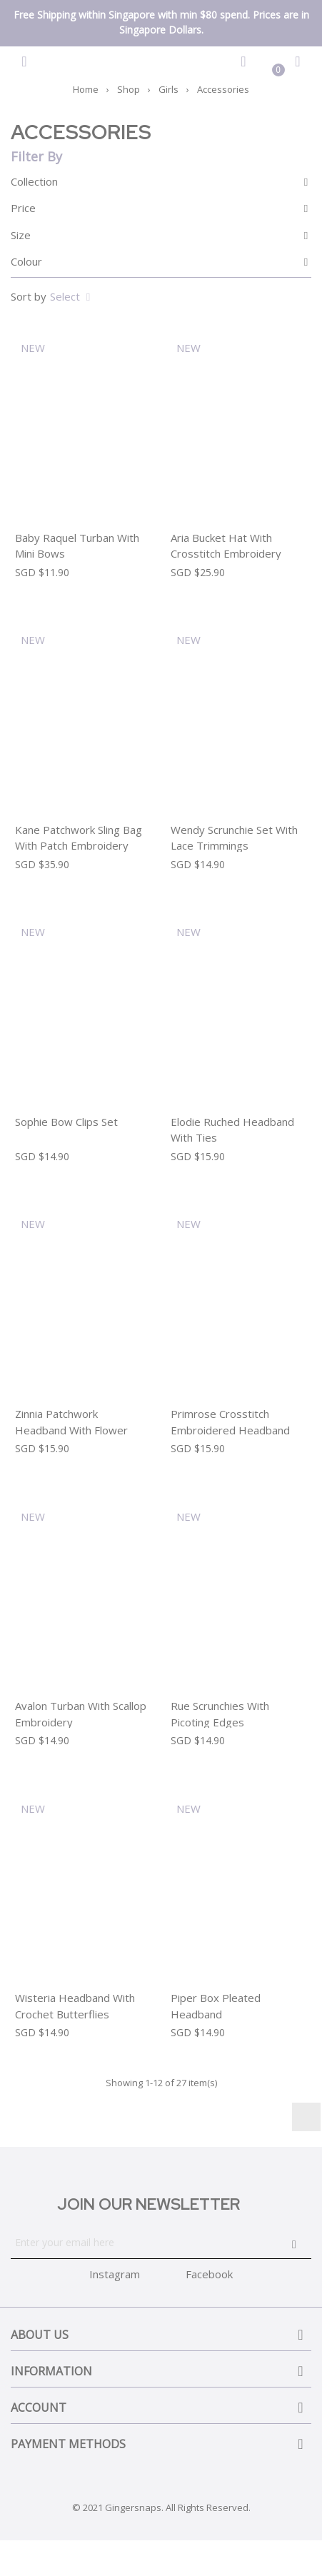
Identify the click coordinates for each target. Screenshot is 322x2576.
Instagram (306, 2117)
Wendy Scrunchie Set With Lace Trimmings (234, 837)
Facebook (209, 2274)
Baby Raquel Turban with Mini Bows (77, 545)
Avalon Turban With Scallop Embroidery (80, 1714)
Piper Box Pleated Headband (216, 2006)
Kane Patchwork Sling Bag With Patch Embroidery (78, 837)
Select (72, 296)
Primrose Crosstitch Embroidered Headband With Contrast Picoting (230, 1430)
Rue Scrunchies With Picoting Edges (220, 1714)
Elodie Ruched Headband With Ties (232, 1130)
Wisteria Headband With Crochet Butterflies (75, 2006)
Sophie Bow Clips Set (66, 1122)
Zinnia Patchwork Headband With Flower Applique (71, 1430)
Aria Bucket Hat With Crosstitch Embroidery (226, 545)
